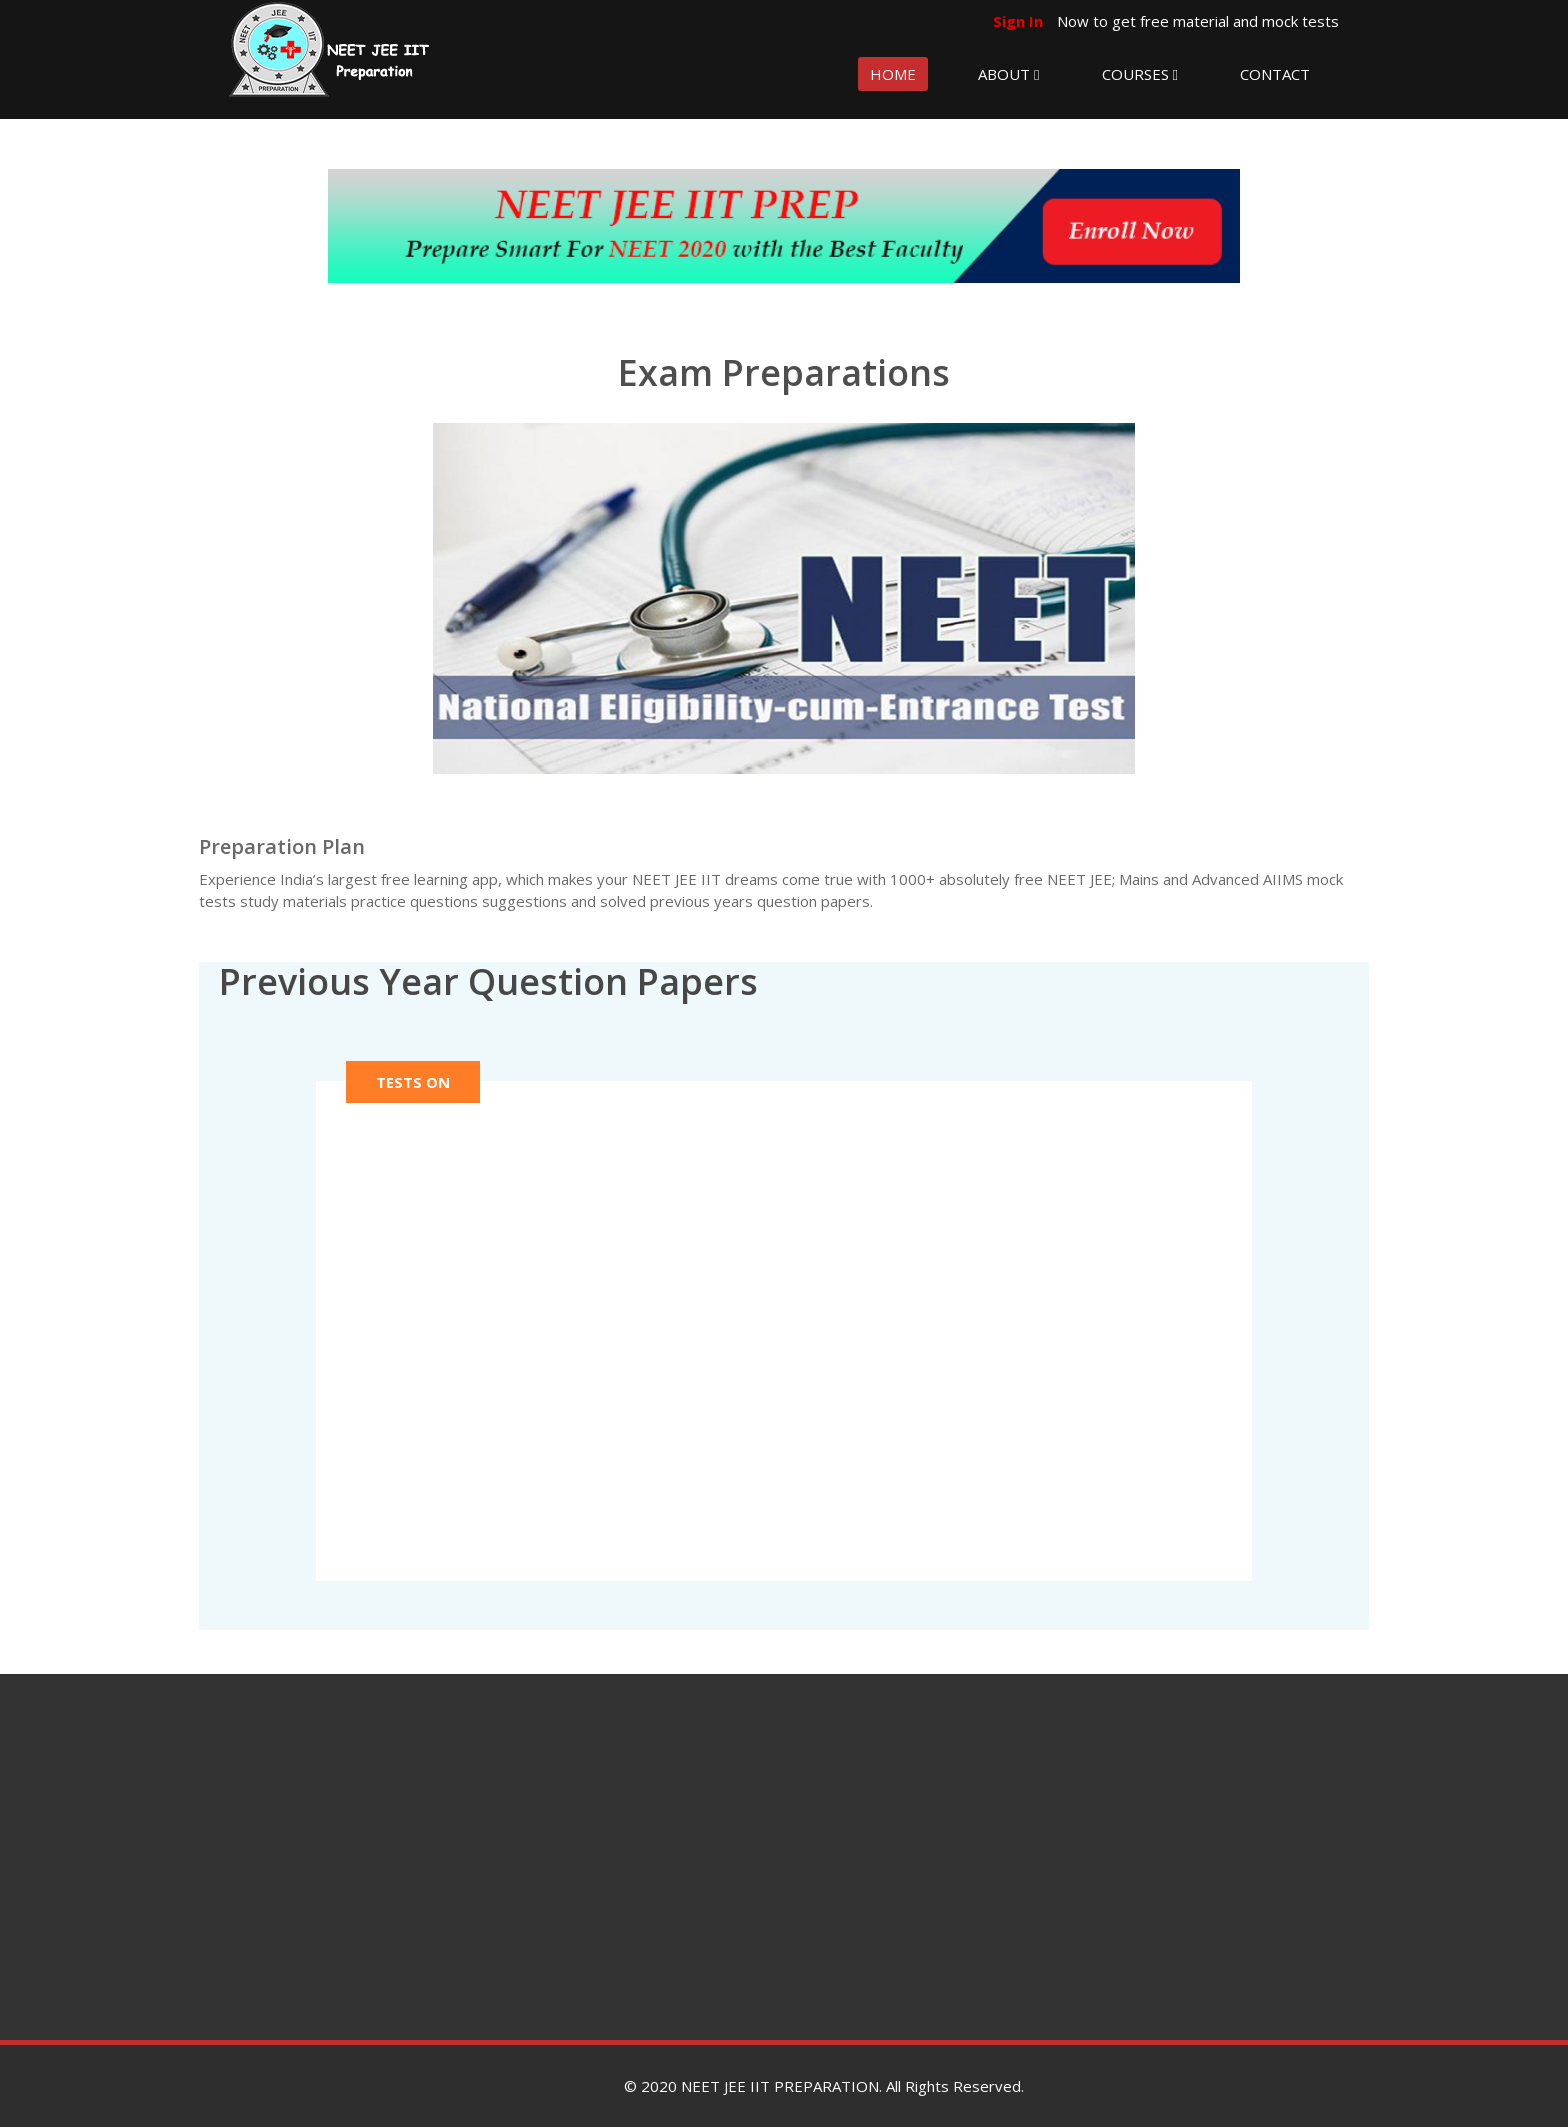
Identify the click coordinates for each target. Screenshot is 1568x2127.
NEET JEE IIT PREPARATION (780, 2086)
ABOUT (1008, 74)
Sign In (1020, 21)
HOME (893, 74)
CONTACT (1275, 74)
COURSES (1140, 74)
